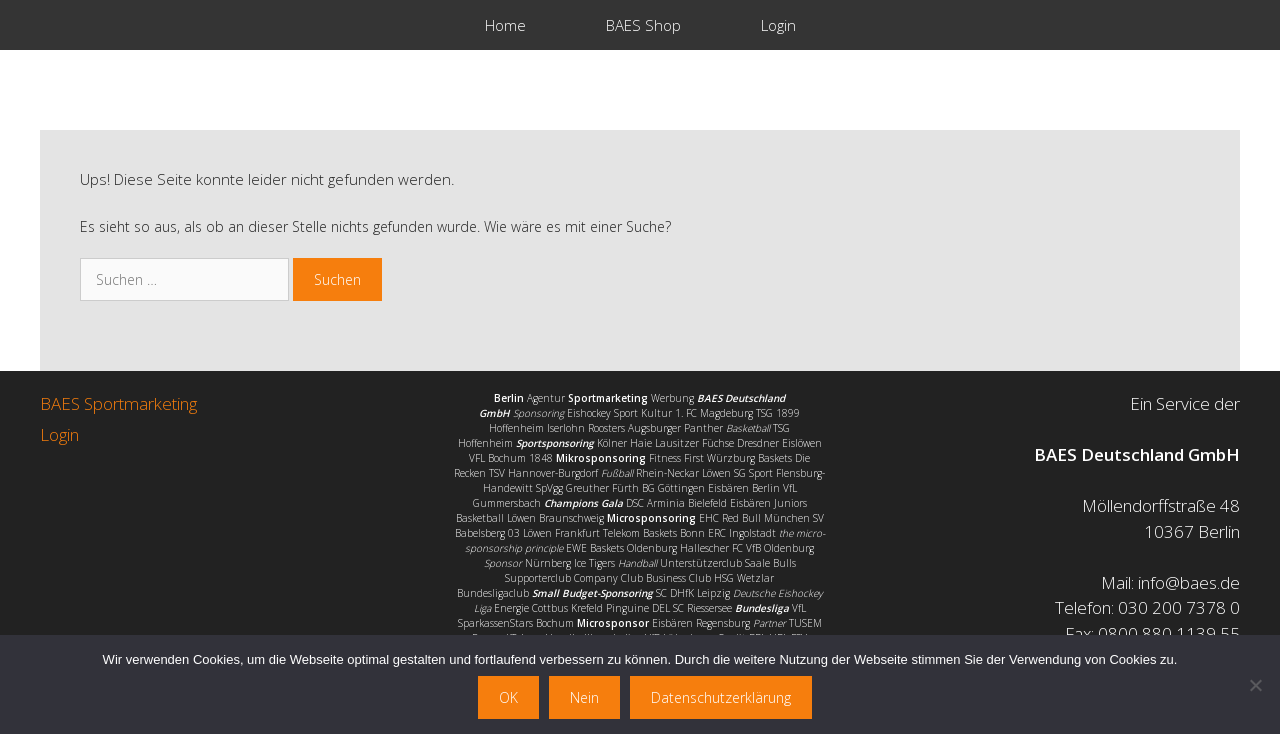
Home (505, 25)
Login (778, 25)
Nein (584, 697)
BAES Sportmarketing (118, 403)
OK (508, 697)
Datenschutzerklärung (721, 697)
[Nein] (1255, 685)
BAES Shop (643, 25)
